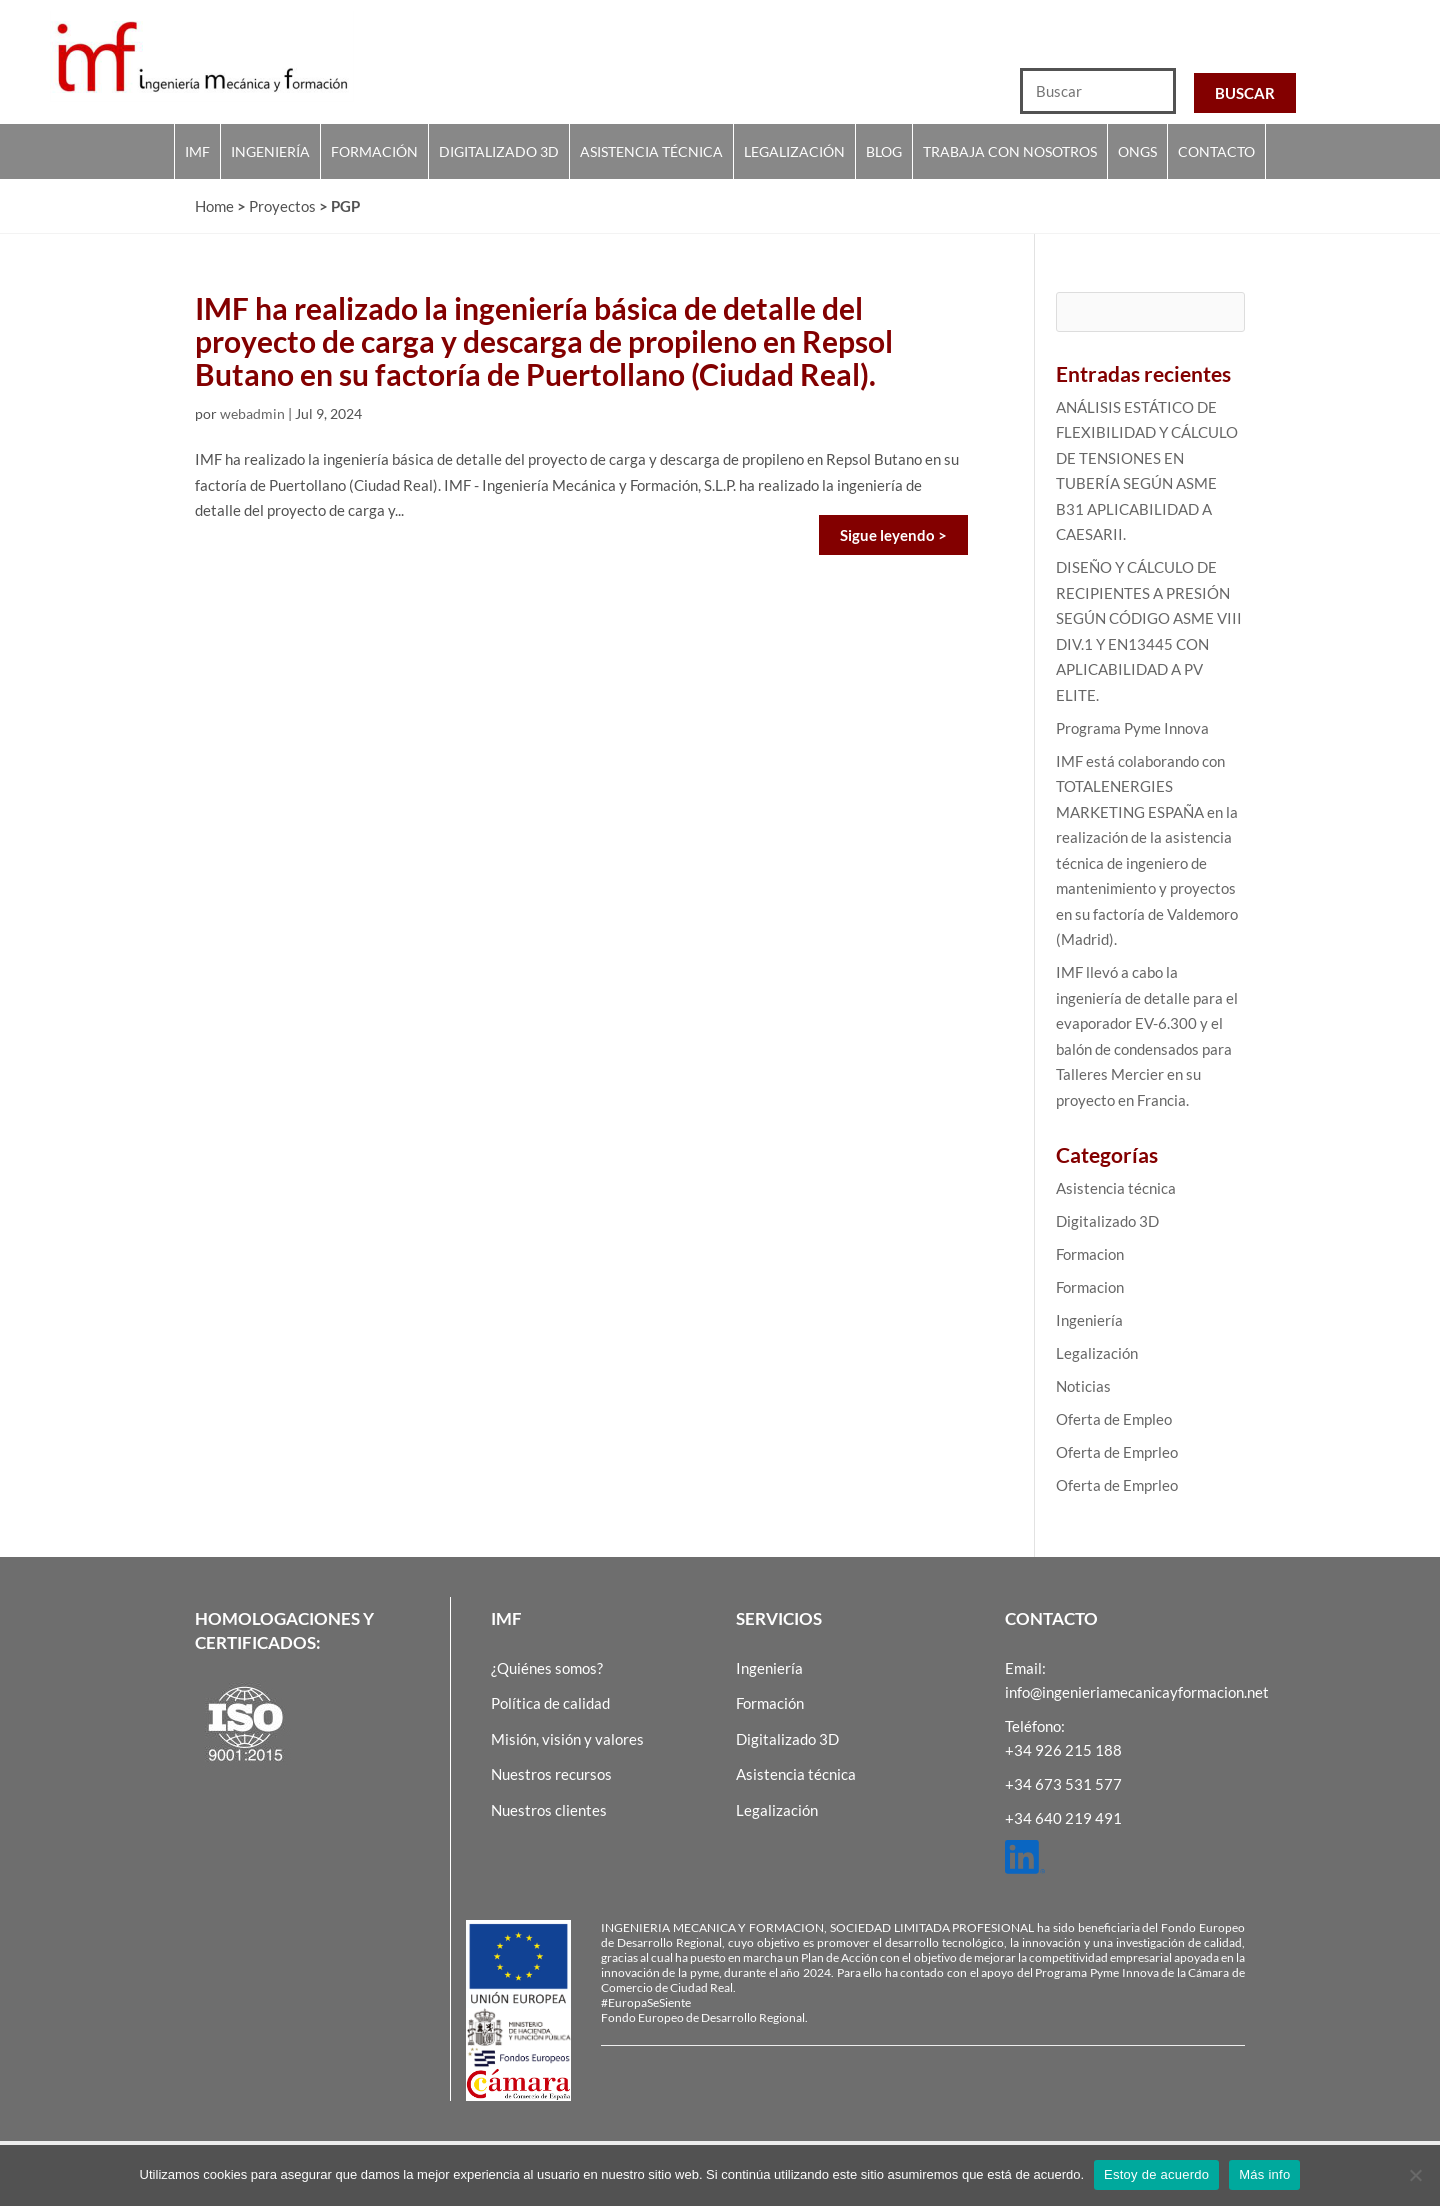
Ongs (1137, 151)
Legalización (794, 151)
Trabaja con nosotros (1010, 151)
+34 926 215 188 (1063, 1750)
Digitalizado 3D (499, 151)
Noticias (1083, 1386)
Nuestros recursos (551, 1774)
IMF (197, 151)
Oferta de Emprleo (1117, 1452)
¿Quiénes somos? (547, 1668)
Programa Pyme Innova (1132, 728)
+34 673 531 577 (1063, 1784)
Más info (1264, 2174)
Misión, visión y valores (567, 1739)
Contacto (1216, 151)
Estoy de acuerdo (1156, 2174)
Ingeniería (270, 151)
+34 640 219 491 (1063, 1818)
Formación (374, 151)
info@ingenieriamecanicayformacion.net (1137, 1692)
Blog (884, 151)
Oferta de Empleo (1114, 1419)
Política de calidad (550, 1703)
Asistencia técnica (651, 151)
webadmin (252, 413)
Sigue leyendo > (893, 535)
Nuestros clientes (549, 1810)
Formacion (1090, 1254)
